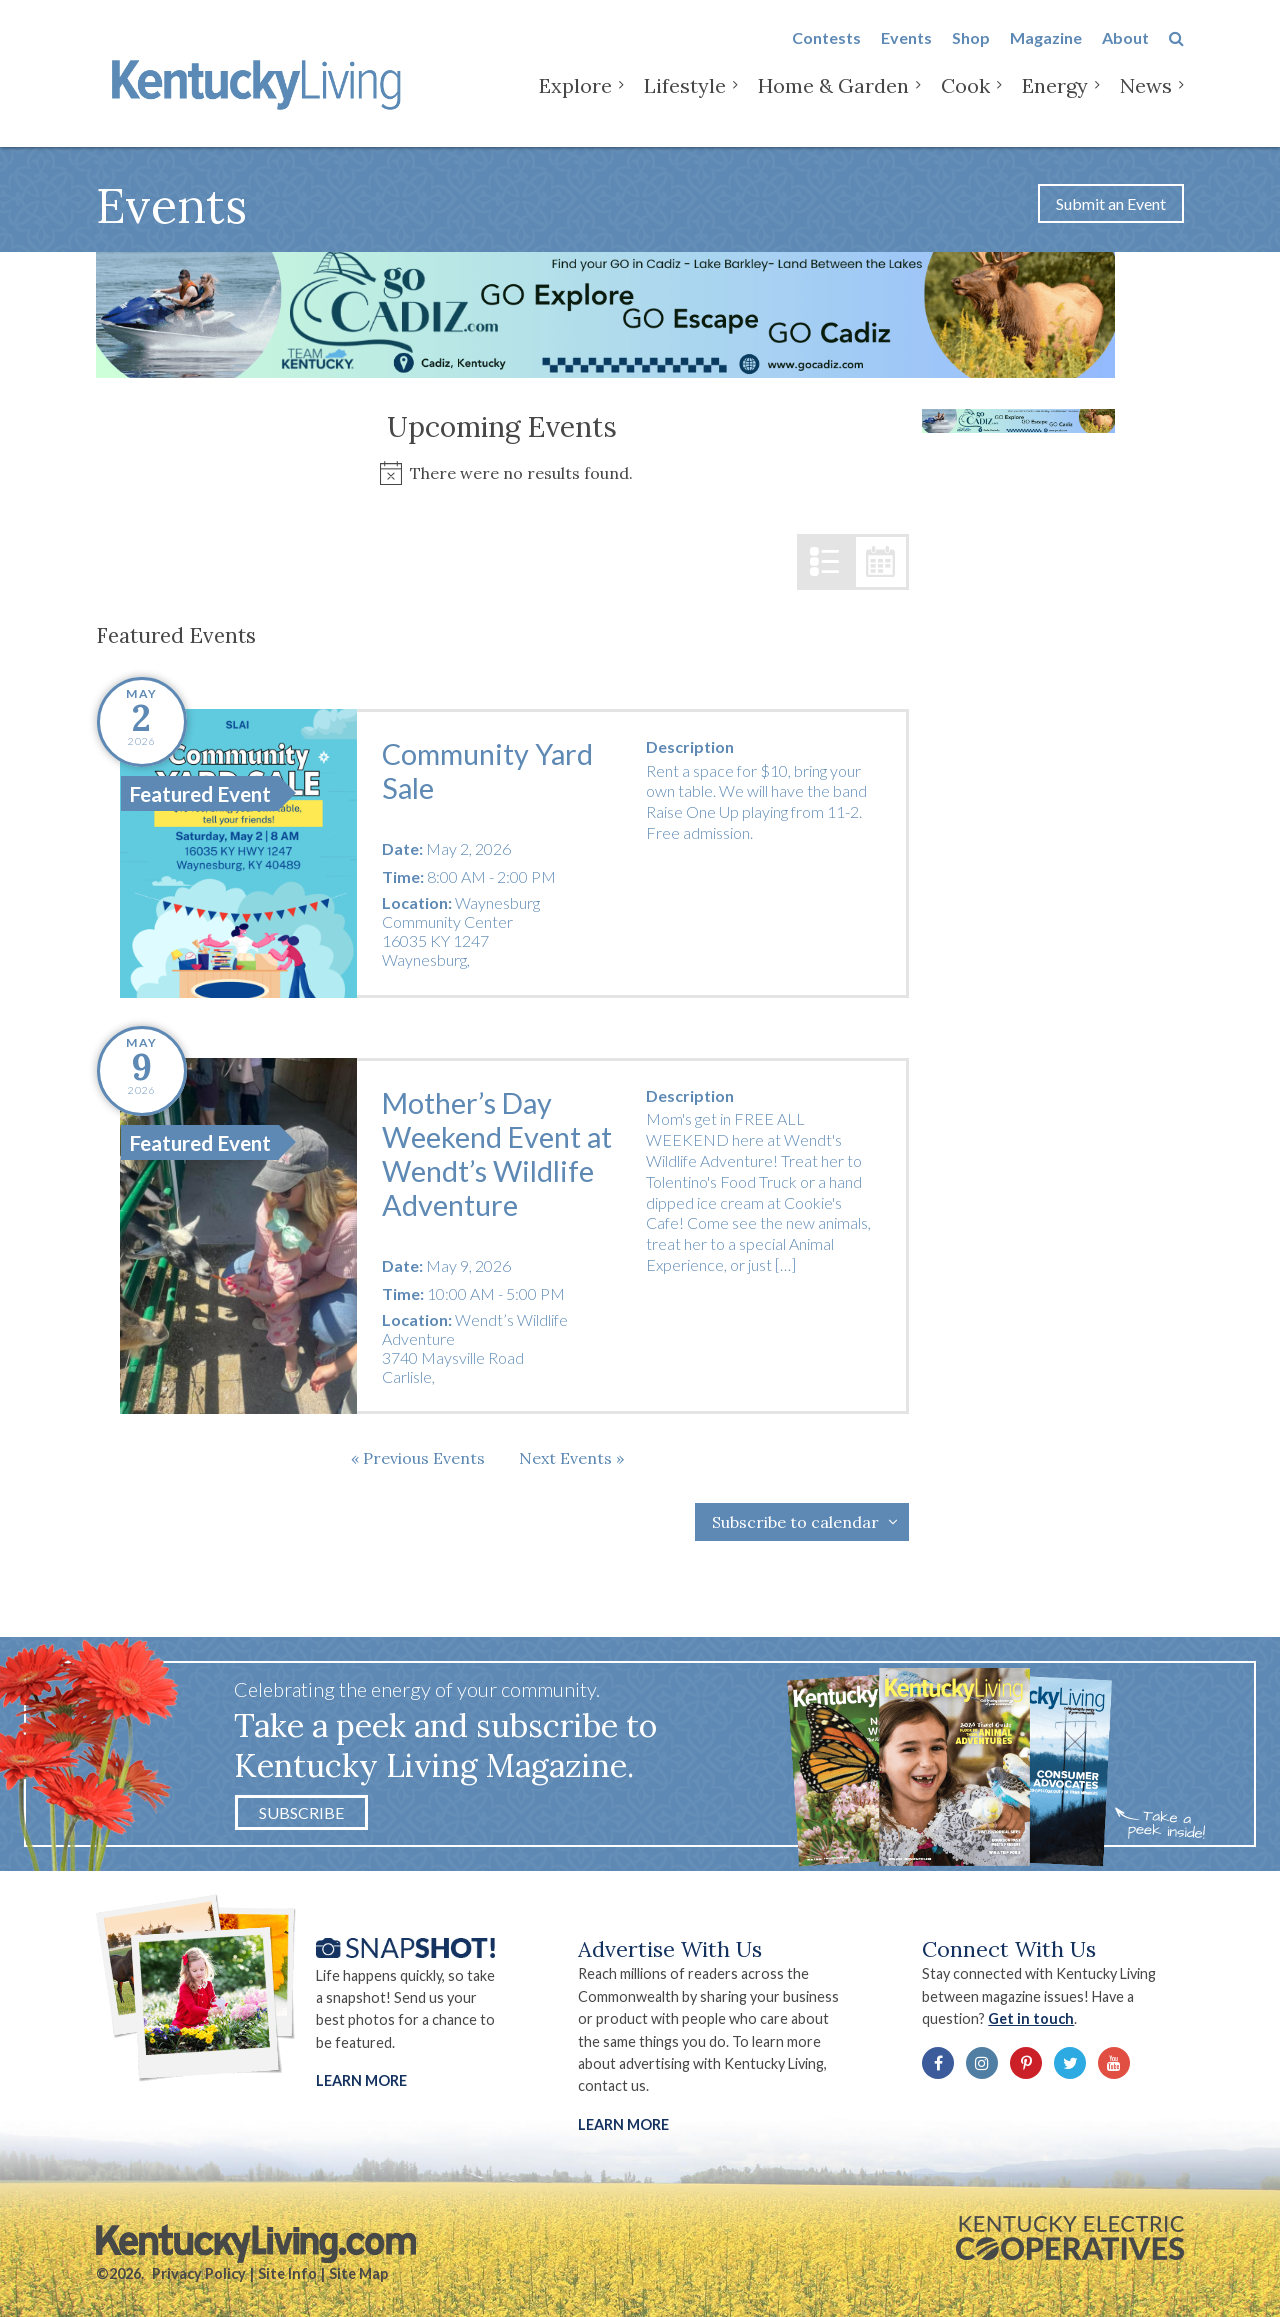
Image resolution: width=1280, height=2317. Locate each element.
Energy (1055, 99)
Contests (826, 51)
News (1146, 99)
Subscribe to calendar (795, 1522)
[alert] (502, 473)
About (1125, 51)
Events (906, 51)
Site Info (287, 2273)
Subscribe (301, 1812)
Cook (965, 99)
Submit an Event (1111, 203)
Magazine (1046, 51)
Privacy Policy (199, 2273)
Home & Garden (833, 99)
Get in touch (1031, 2018)
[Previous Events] (418, 1458)
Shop (971, 51)
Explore (575, 99)
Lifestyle (685, 99)
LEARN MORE (623, 2124)
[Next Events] (571, 1458)
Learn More (361, 2080)
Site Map (358, 2273)
